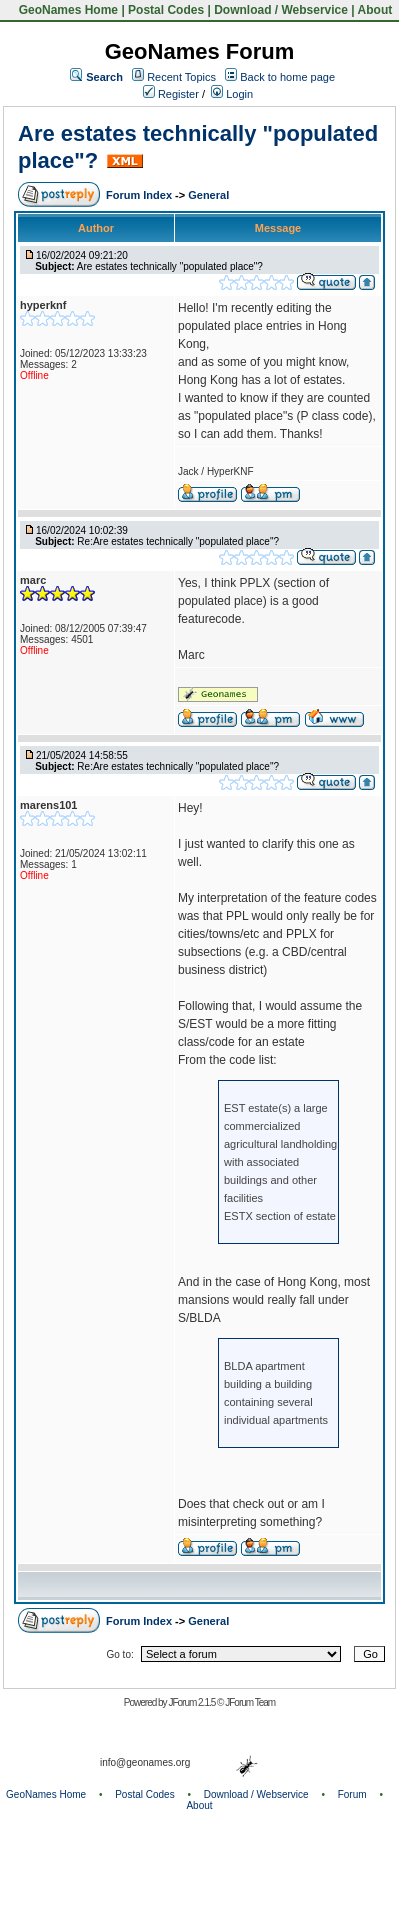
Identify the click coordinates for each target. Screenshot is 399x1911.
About (375, 10)
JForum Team (250, 1702)
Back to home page (287, 77)
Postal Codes (166, 10)
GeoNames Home (66, 10)
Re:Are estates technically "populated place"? (178, 541)
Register (171, 94)
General (208, 195)
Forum (352, 1794)
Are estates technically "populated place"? (170, 266)
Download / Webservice (281, 10)
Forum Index (140, 195)
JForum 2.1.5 (192, 1702)
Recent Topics (181, 77)
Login (232, 94)
